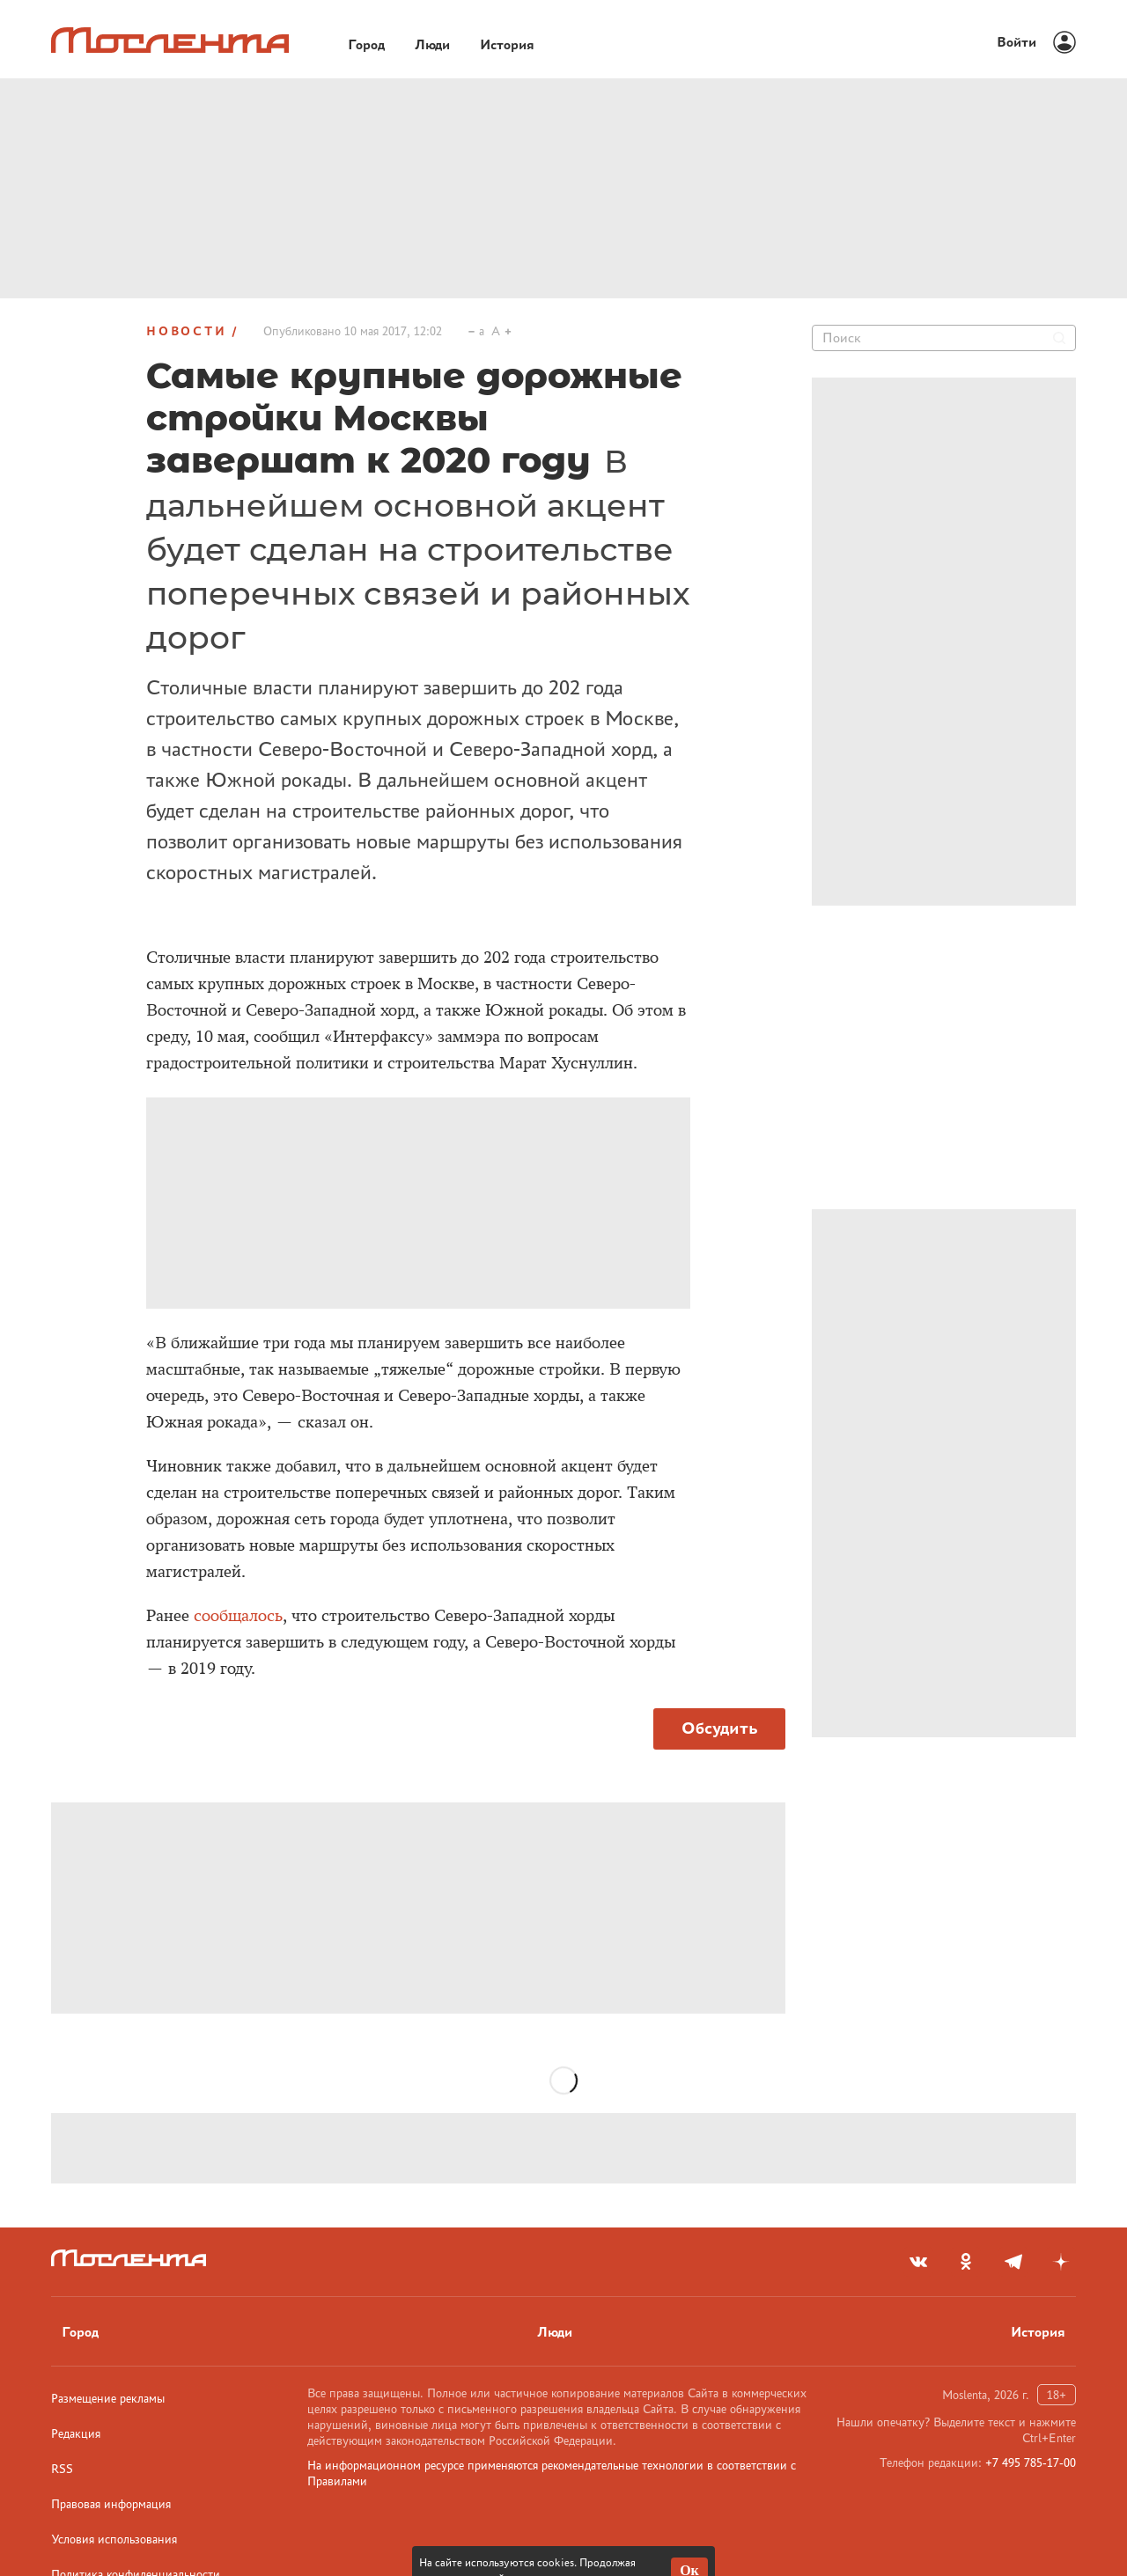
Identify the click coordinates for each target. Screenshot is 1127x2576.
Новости (186, 331)
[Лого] (170, 40)
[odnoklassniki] (966, 2262)
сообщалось (238, 1616)
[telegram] (1013, 2262)
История (1038, 2331)
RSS (62, 2469)
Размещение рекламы (108, 2398)
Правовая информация (111, 2504)
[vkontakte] (918, 2262)
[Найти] (1059, 338)
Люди (554, 2331)
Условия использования (114, 2539)
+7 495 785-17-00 (1030, 2462)
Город (80, 2331)
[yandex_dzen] (1061, 2262)
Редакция (75, 2433)
